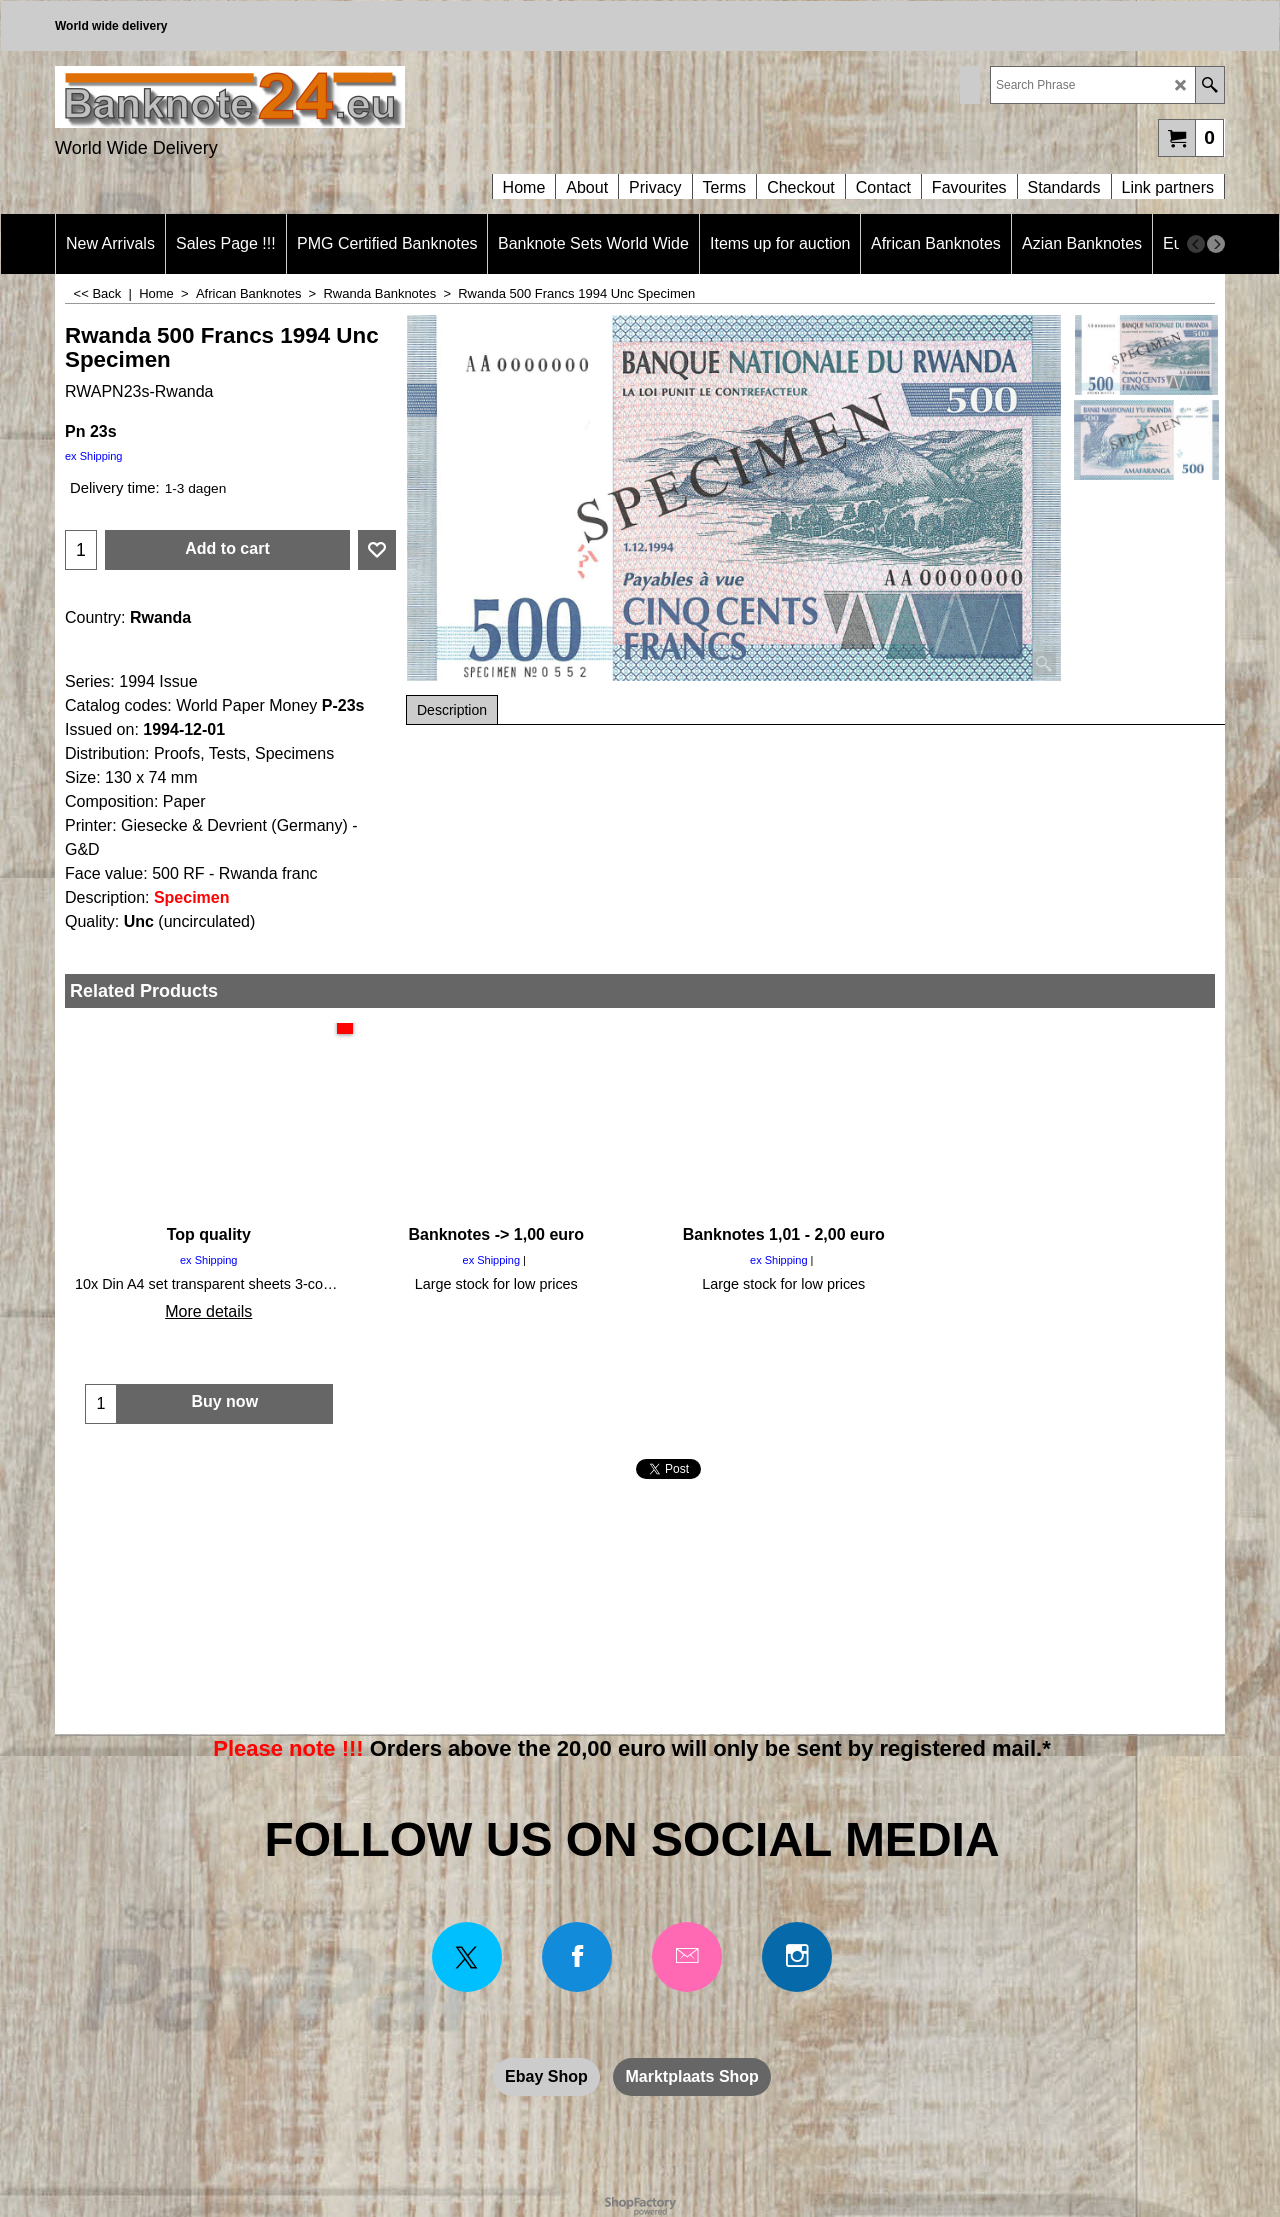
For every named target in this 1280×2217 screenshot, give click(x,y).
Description (452, 710)
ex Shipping (94, 456)
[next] (1216, 244)
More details (208, 1311)
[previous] (1196, 244)
